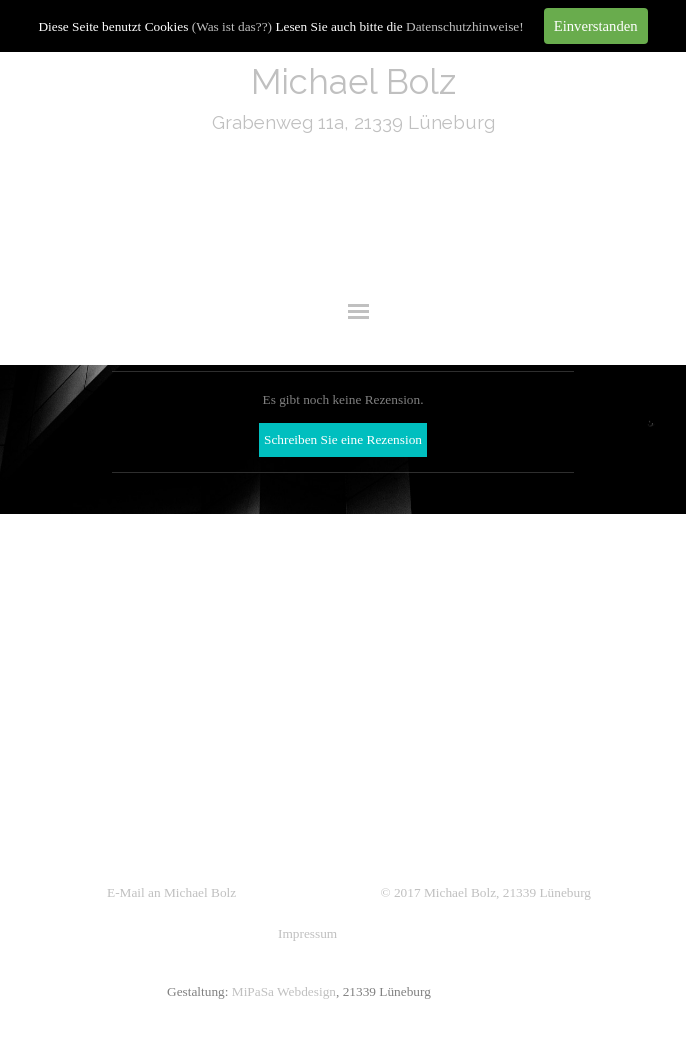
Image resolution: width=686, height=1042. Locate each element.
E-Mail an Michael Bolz (171, 892)
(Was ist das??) (232, 26)
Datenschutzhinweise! (465, 26)
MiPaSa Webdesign (284, 991)
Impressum (307, 933)
